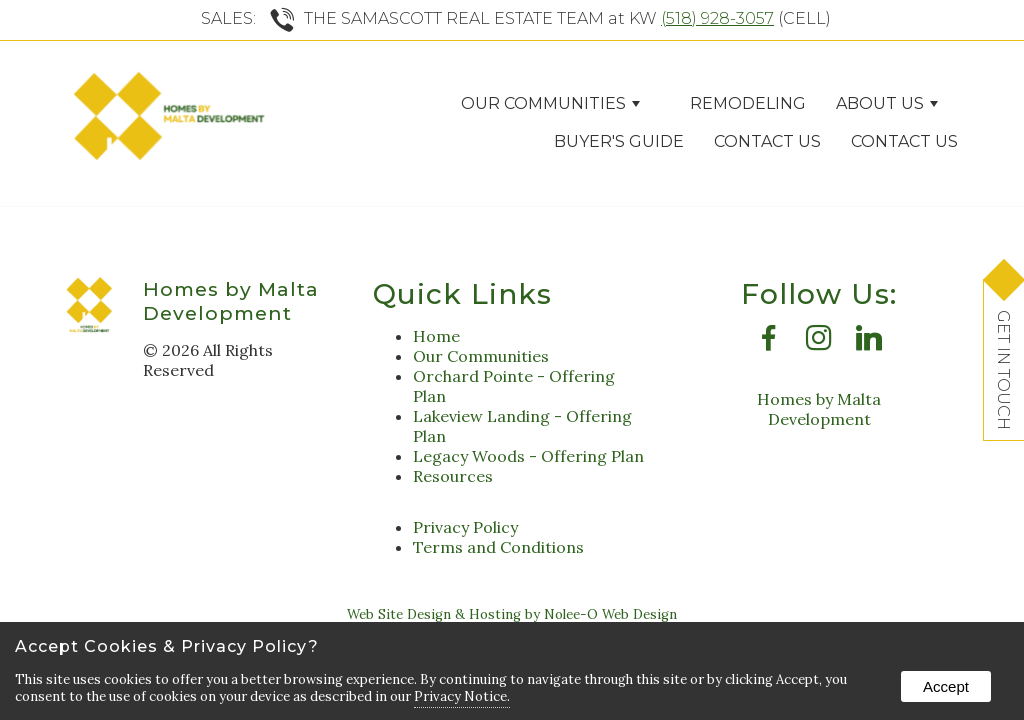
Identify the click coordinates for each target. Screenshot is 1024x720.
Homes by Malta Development (231, 301)
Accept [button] (946, 686)
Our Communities (550, 103)
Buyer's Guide (619, 141)
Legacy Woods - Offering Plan (528, 456)
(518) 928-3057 (717, 18)
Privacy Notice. (462, 696)
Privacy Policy (465, 527)
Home (436, 336)
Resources (453, 476)
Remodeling (748, 103)
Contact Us (767, 141)
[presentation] (769, 343)
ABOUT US (887, 103)
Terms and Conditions (498, 547)
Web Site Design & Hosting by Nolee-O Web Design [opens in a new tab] (512, 614)
